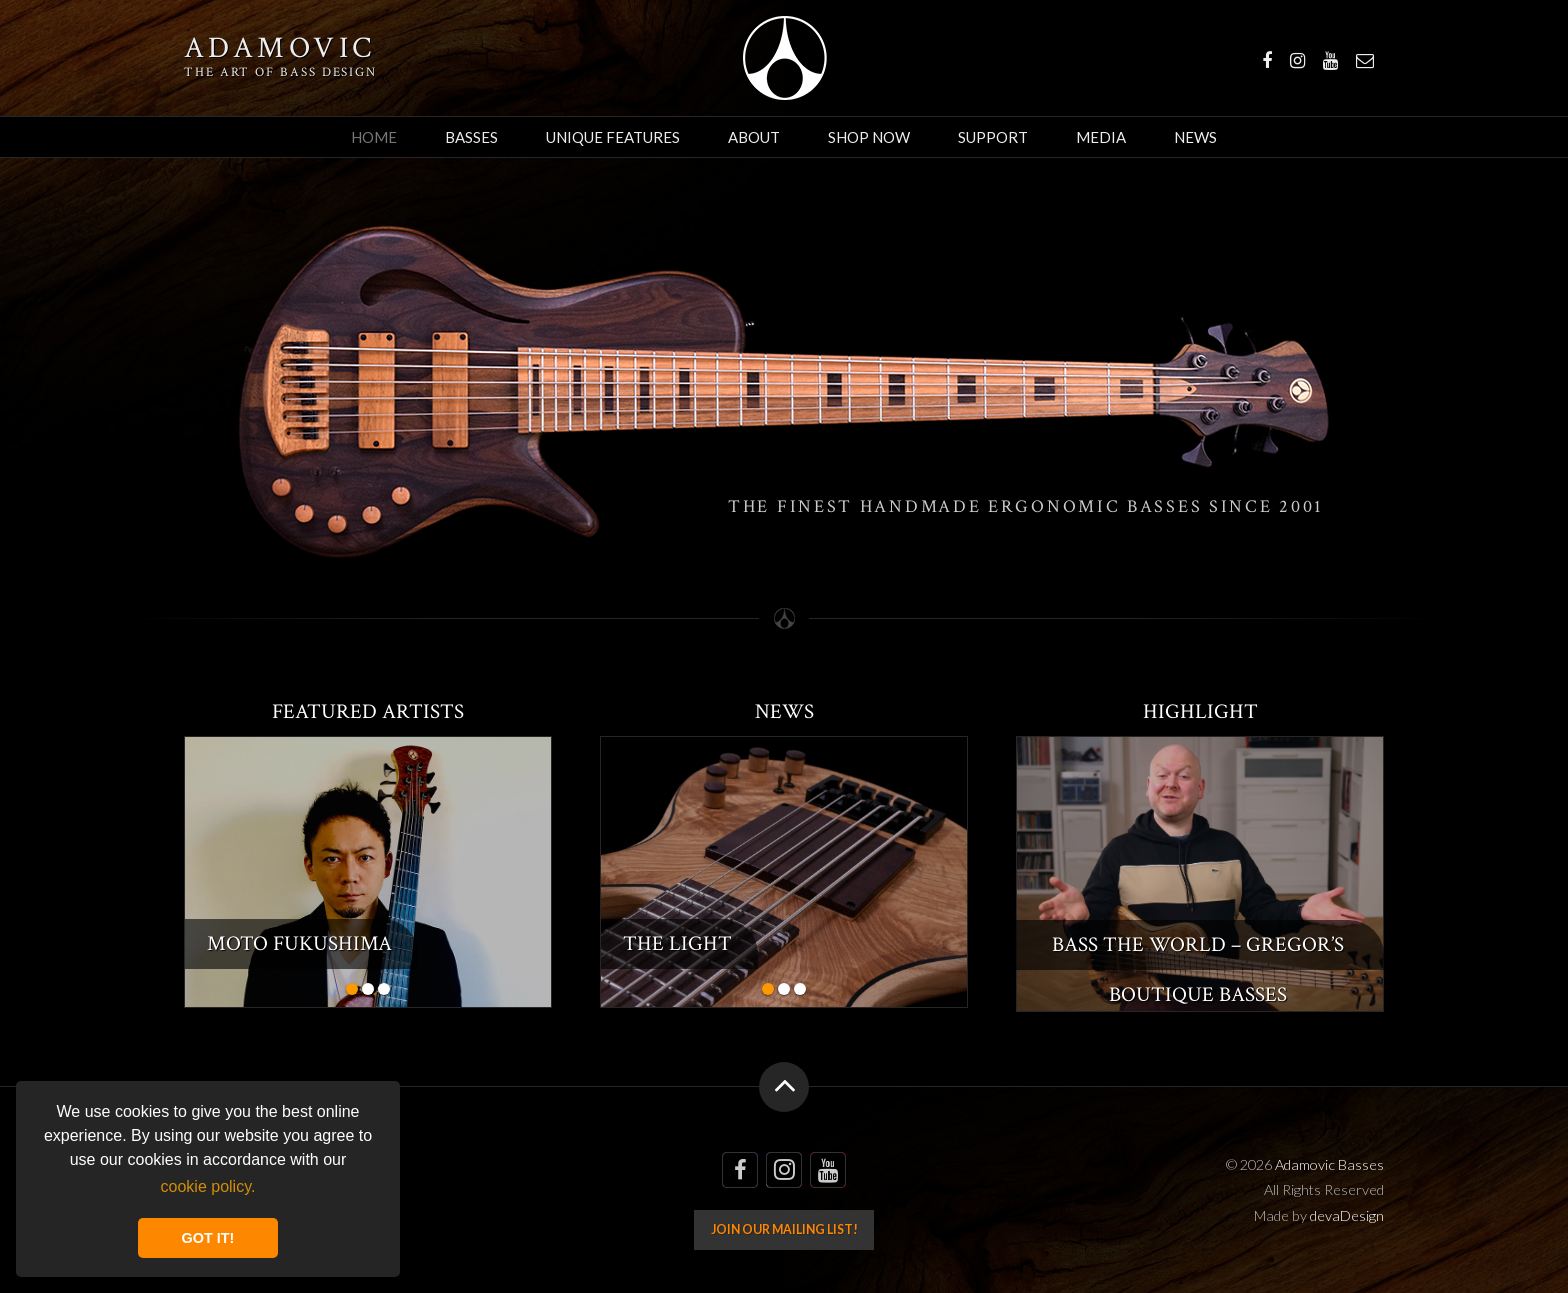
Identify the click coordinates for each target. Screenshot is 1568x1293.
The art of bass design (280, 72)
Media (1101, 137)
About (754, 137)
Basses (471, 137)
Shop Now (869, 137)
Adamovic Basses (784, 58)
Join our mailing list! (784, 1229)
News (1195, 137)
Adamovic (280, 49)
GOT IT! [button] (208, 1238)
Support (993, 137)
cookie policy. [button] (208, 1186)
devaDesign (1347, 1215)
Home (374, 137)
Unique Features (613, 137)
